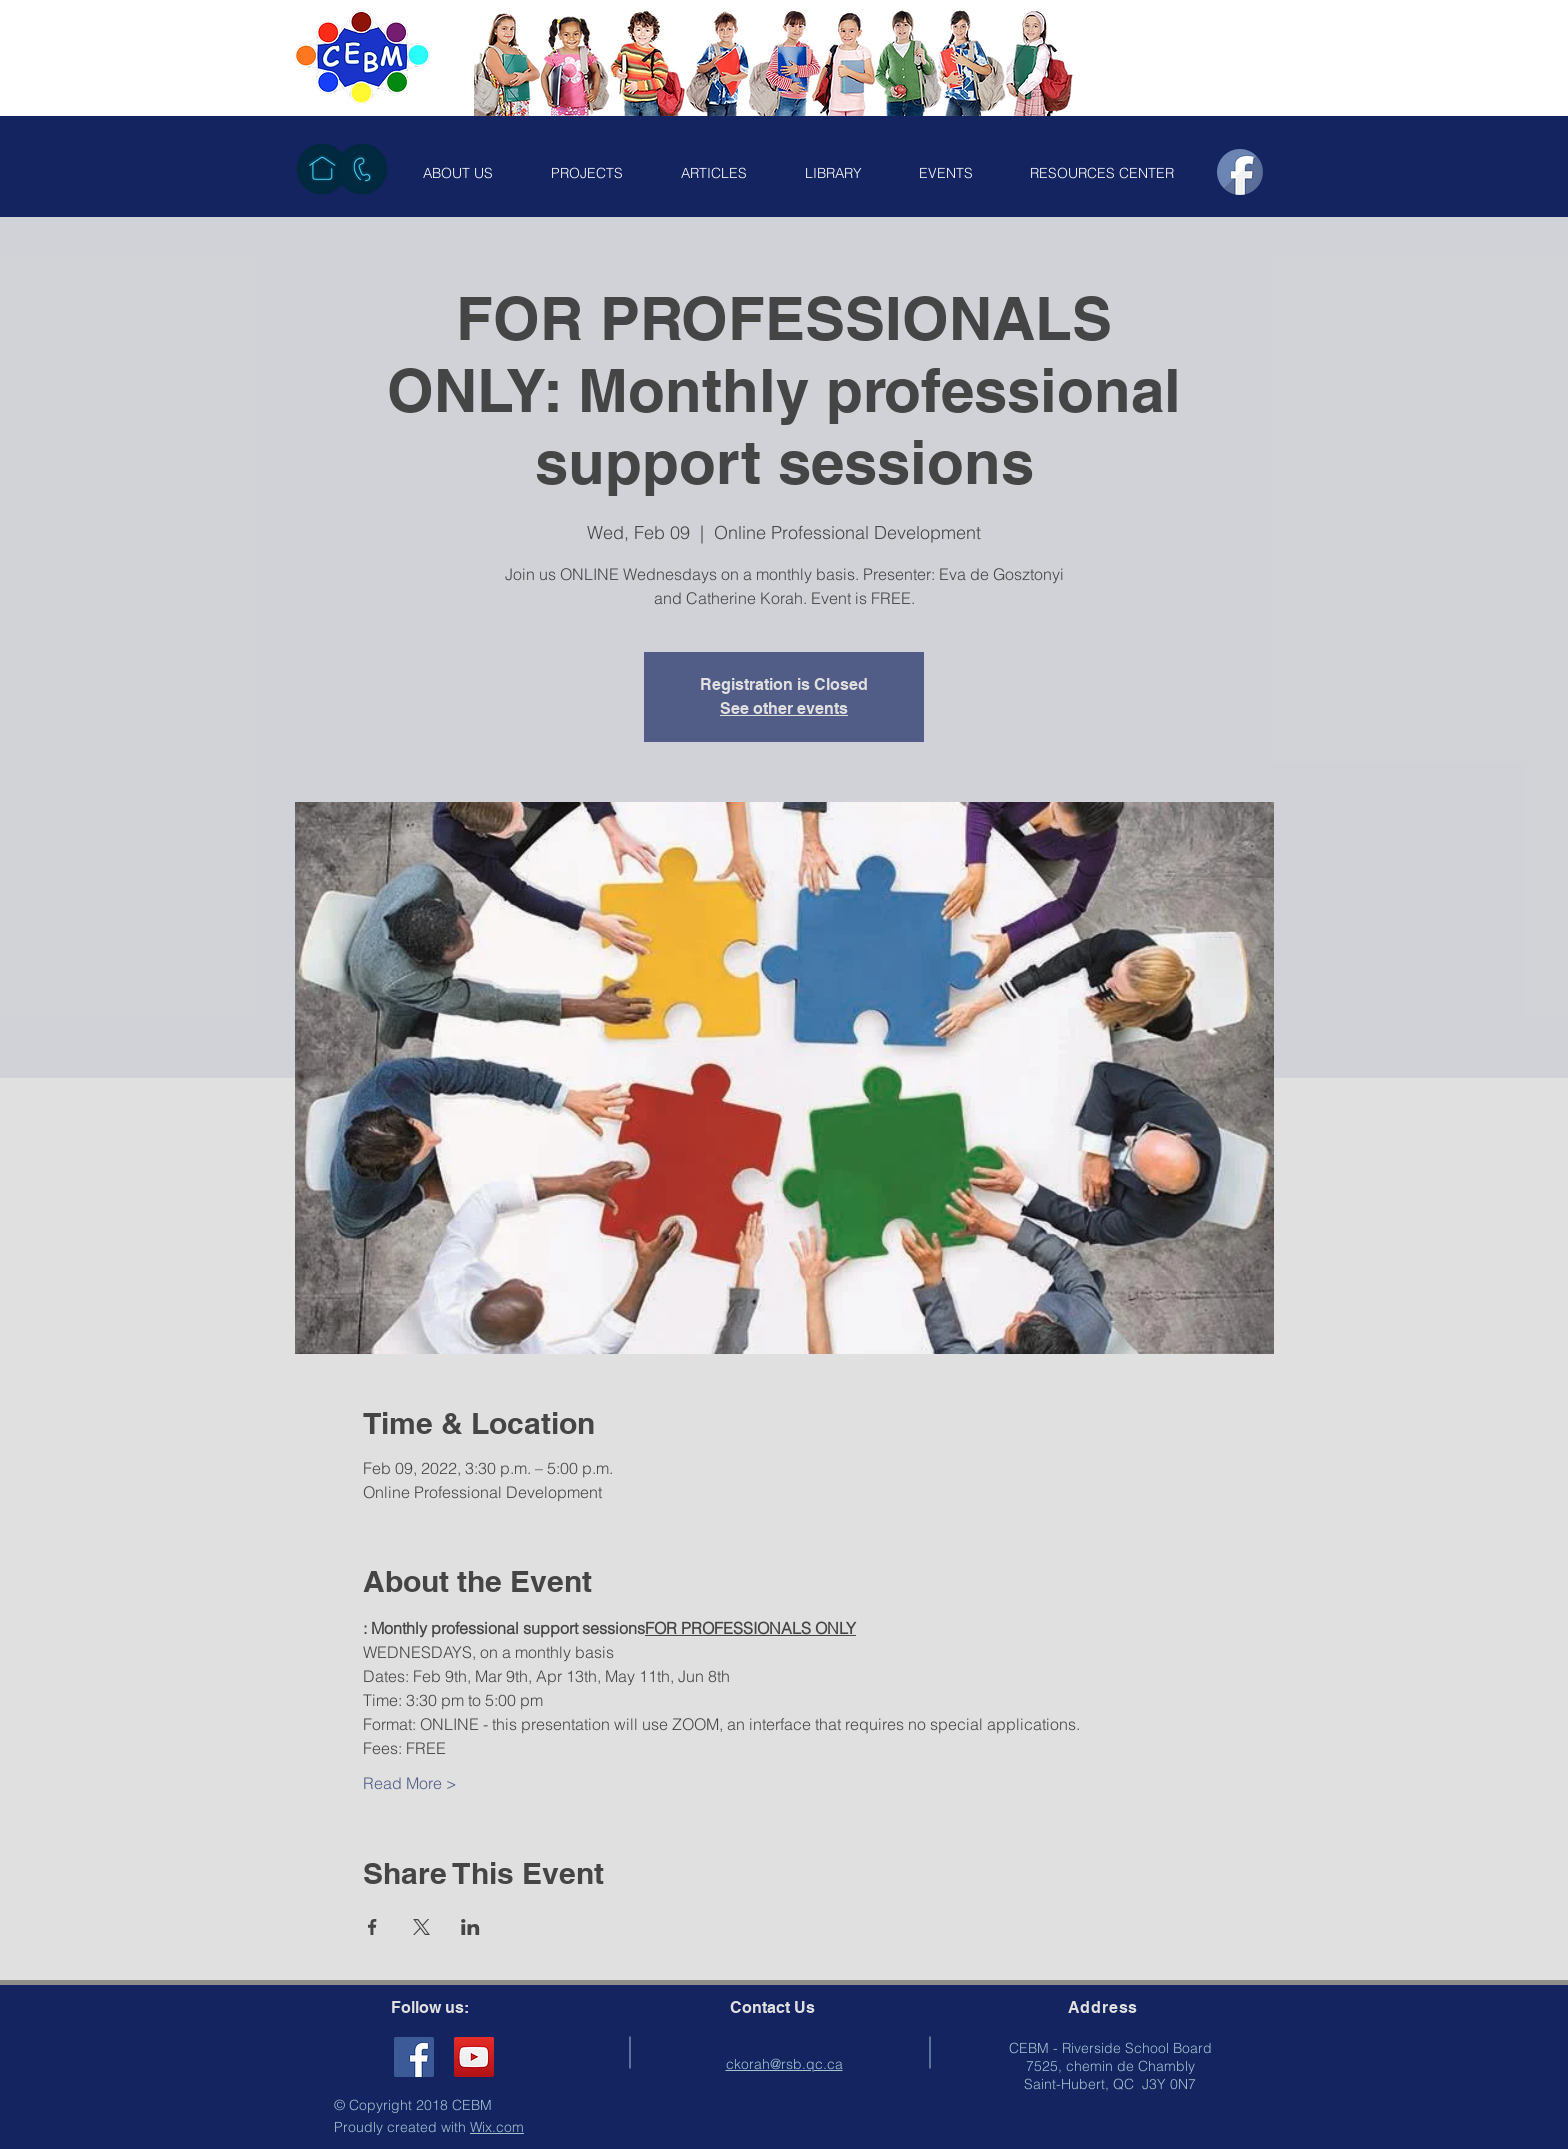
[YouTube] (474, 2057)
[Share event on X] (421, 1927)
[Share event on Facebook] (372, 1927)
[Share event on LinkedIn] (470, 1927)
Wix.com (497, 2127)
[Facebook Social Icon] (414, 2057)
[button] (458, 173)
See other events (784, 708)
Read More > (410, 1783)
